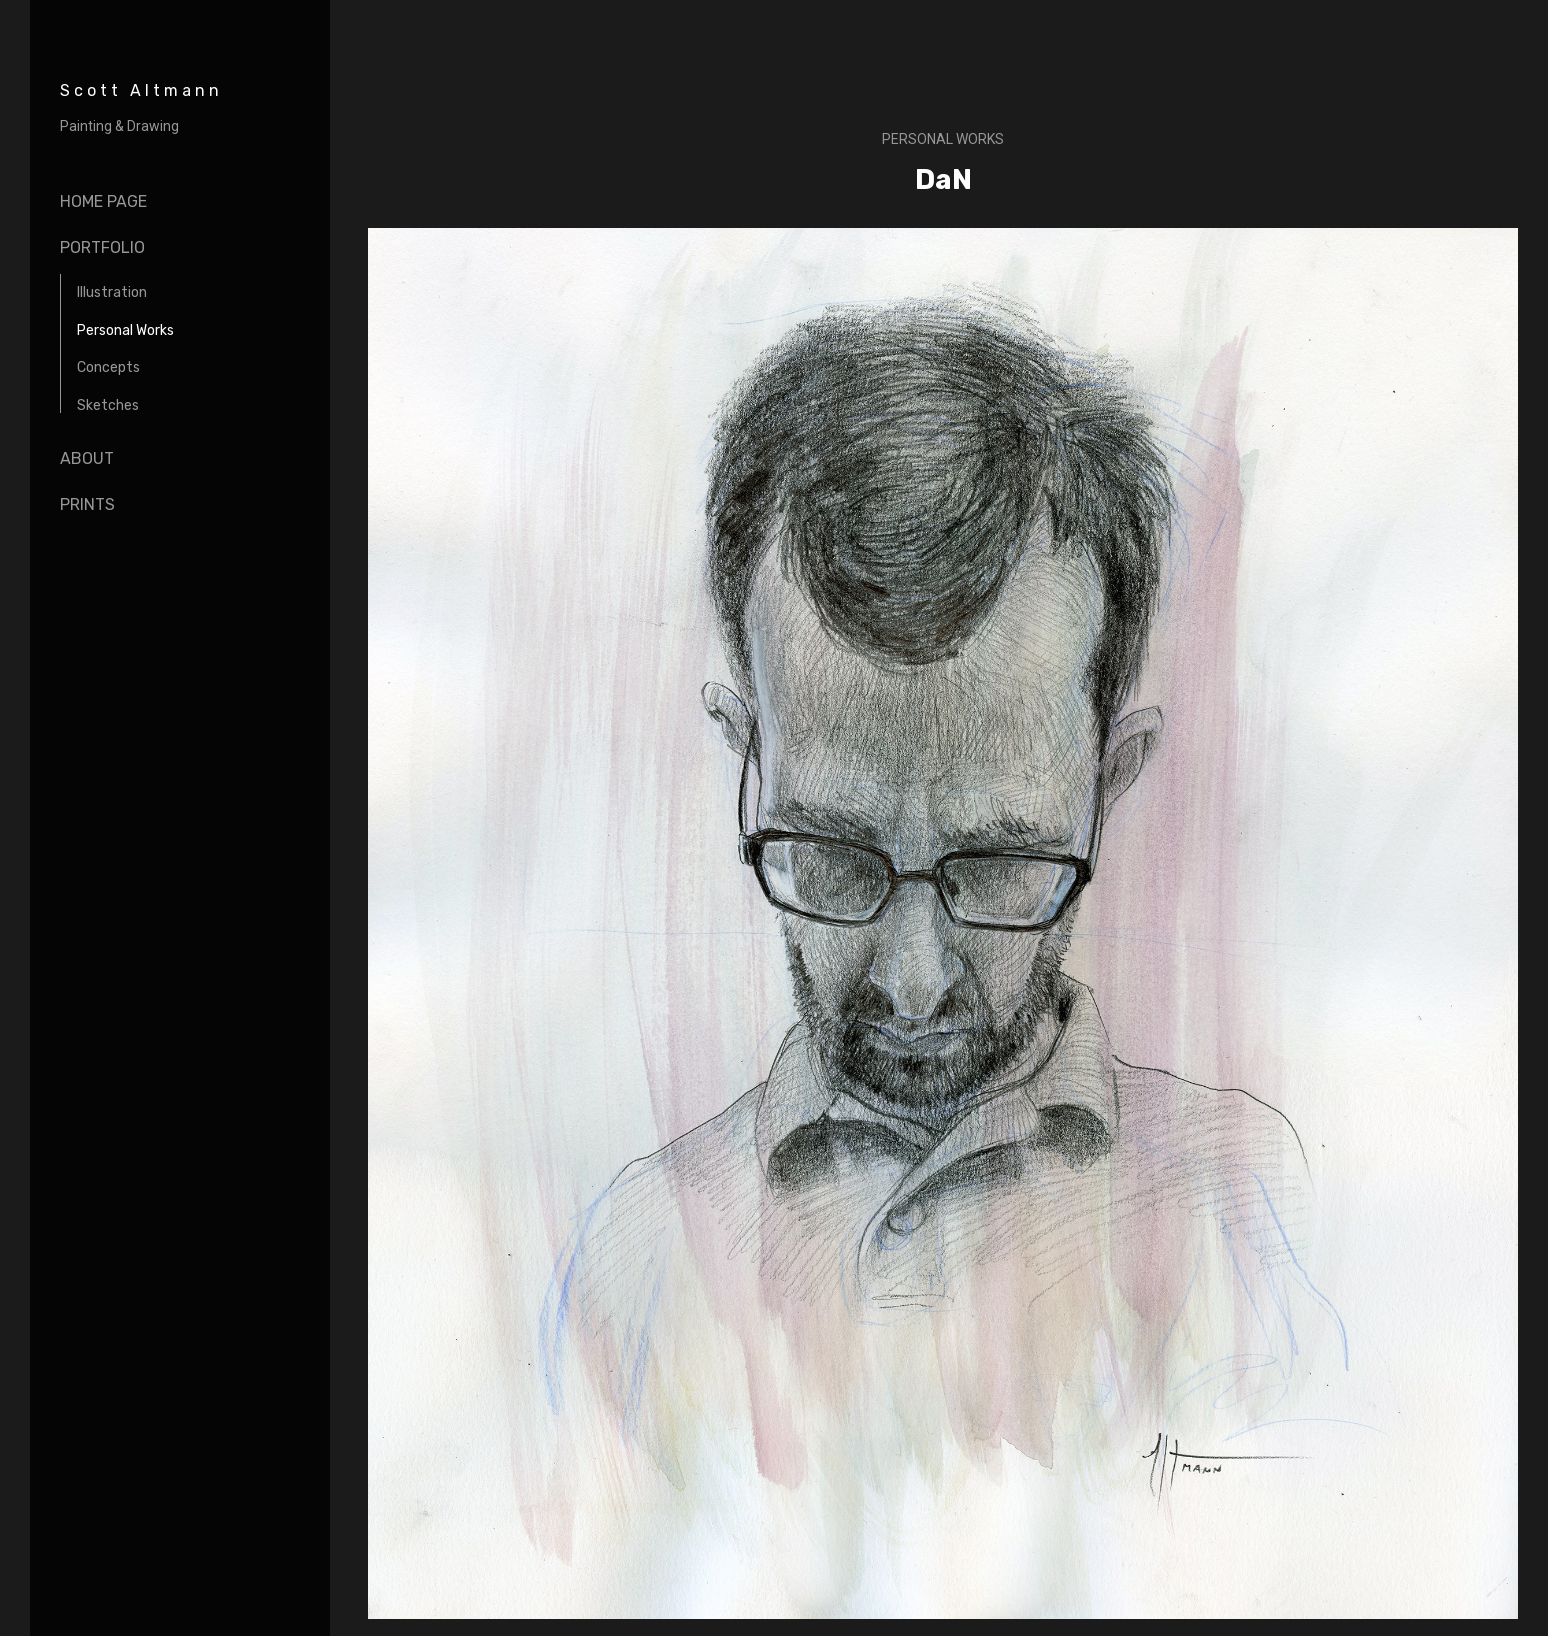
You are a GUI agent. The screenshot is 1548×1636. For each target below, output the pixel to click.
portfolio (102, 247)
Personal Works (125, 330)
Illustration (112, 292)
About (87, 458)
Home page (103, 201)
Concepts (108, 367)
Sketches (108, 405)
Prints (87, 504)
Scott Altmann (141, 90)
